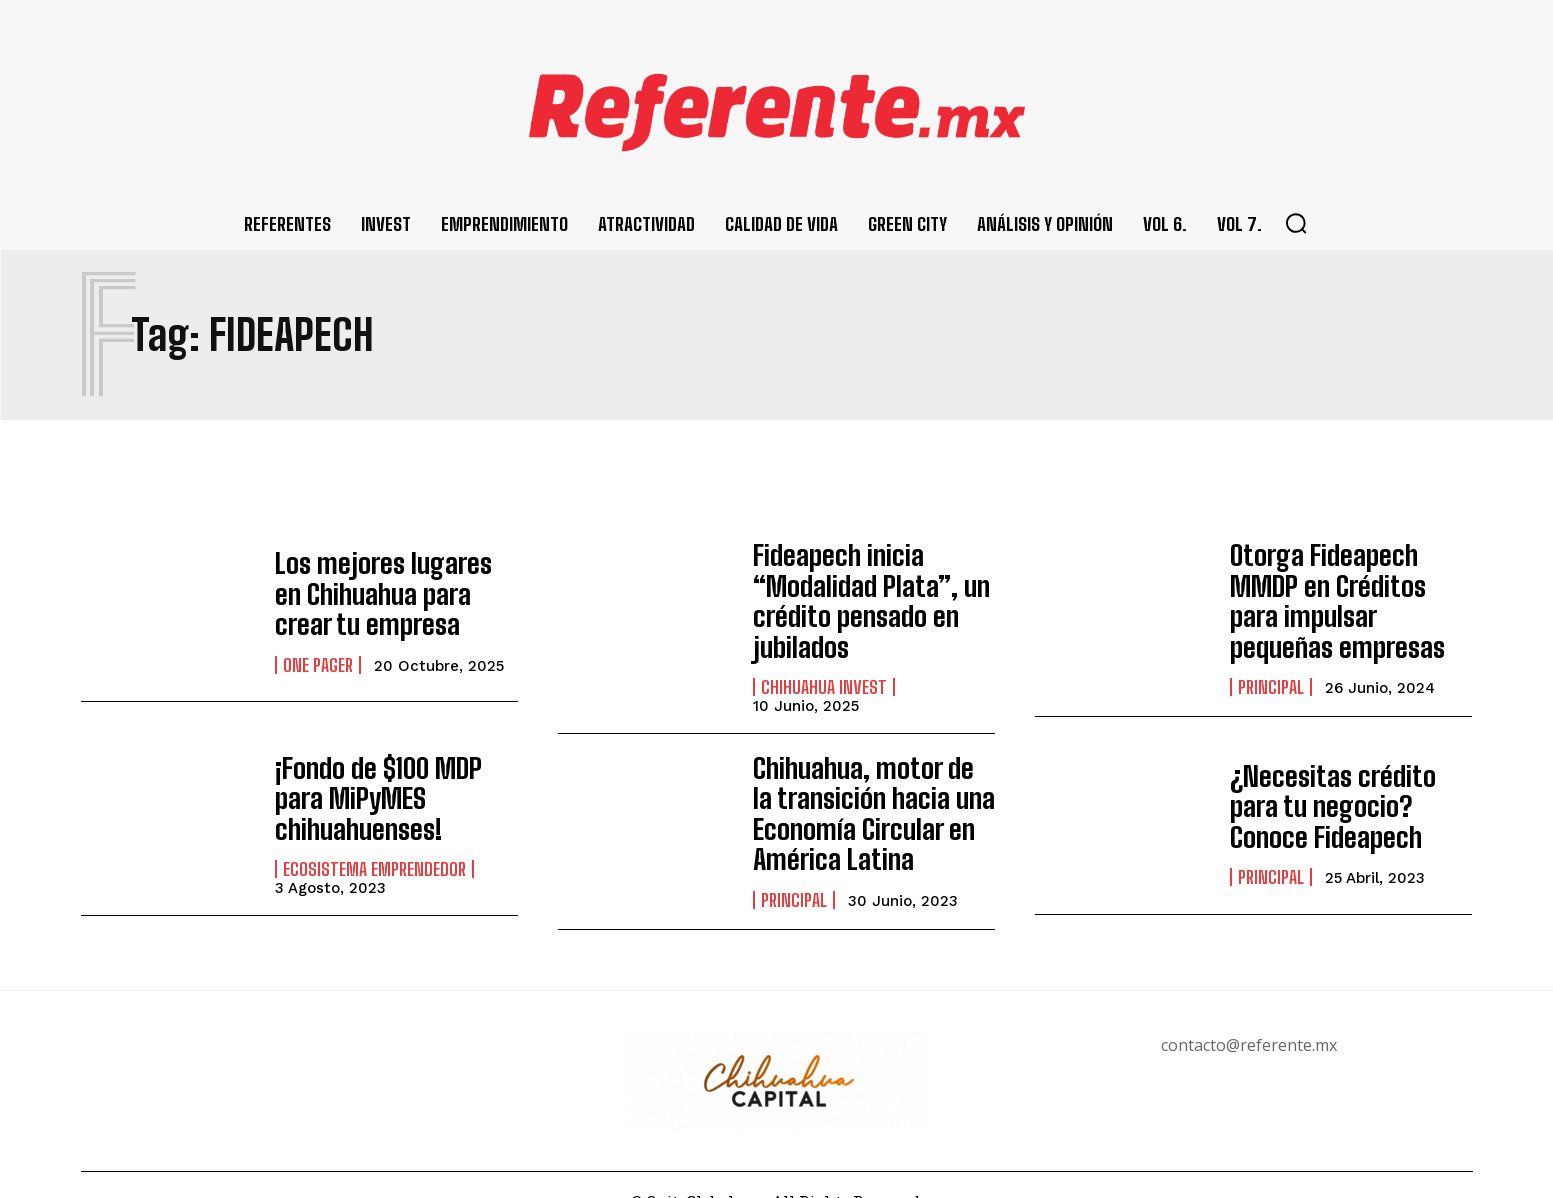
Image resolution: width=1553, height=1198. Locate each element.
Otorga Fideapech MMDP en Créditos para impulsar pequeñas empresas (1345, 594)
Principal (1271, 672)
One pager (318, 658)
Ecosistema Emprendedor (374, 833)
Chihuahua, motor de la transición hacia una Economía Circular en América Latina (862, 790)
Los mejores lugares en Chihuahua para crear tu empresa (389, 594)
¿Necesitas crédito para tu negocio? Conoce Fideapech (1344, 790)
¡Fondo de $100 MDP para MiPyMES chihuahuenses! (396, 781)
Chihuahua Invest (824, 671)
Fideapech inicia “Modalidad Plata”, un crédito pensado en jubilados (858, 593)
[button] (1296, 223)
